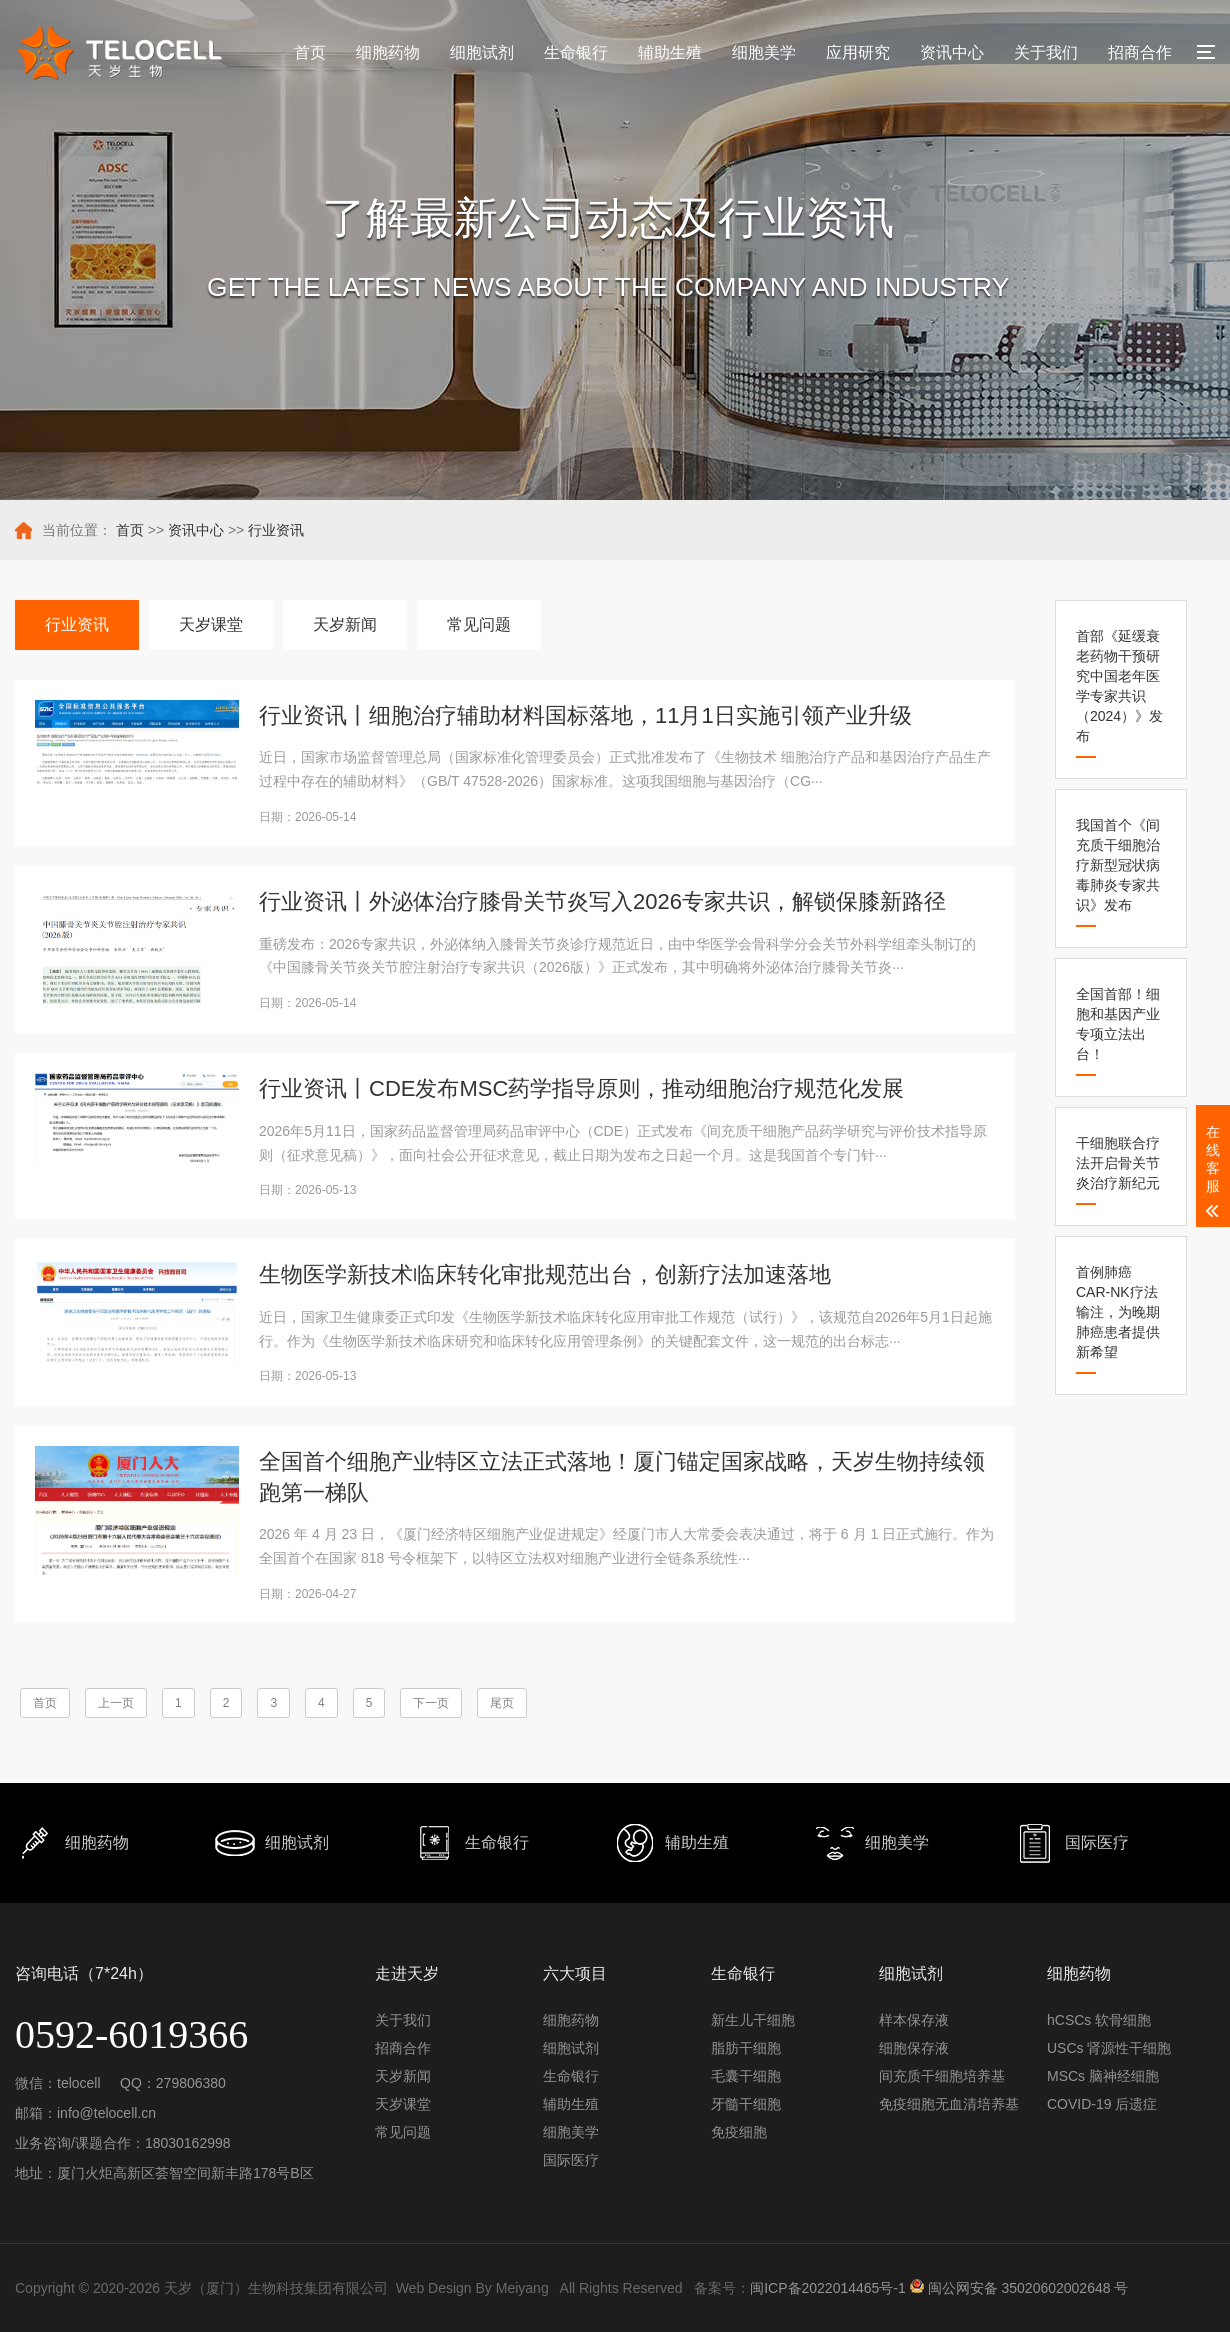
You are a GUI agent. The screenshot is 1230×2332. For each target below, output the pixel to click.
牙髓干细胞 (746, 2104)
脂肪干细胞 (746, 2048)
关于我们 (1046, 52)
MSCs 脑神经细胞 (1103, 2076)
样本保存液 (914, 2020)
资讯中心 (952, 52)
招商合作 (1140, 52)
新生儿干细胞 (753, 2020)
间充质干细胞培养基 (942, 2076)
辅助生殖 (670, 52)
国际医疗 (571, 2160)
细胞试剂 (482, 52)
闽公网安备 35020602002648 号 (1019, 2284)
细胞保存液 (914, 2048)
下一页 (431, 1703)
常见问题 (479, 624)
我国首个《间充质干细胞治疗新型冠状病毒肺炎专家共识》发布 (1118, 865)
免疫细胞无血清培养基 (949, 2104)
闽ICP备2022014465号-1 (828, 2288)
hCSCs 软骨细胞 (1099, 2020)
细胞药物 (388, 52)
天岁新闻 (345, 624)
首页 (310, 52)
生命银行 (576, 52)
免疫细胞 (739, 2132)
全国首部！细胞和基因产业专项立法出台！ (1118, 1024)
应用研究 (858, 52)
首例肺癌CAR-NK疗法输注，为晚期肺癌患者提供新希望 (1118, 1312)
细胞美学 (764, 52)
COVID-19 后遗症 (1102, 2104)
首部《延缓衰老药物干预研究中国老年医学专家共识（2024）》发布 (1119, 686)
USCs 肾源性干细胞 (1109, 2048)
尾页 (502, 1703)
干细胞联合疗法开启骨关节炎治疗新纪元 (1118, 1163)
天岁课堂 (211, 624)
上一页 (116, 1703)
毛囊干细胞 (746, 2076)
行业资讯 (276, 530)
